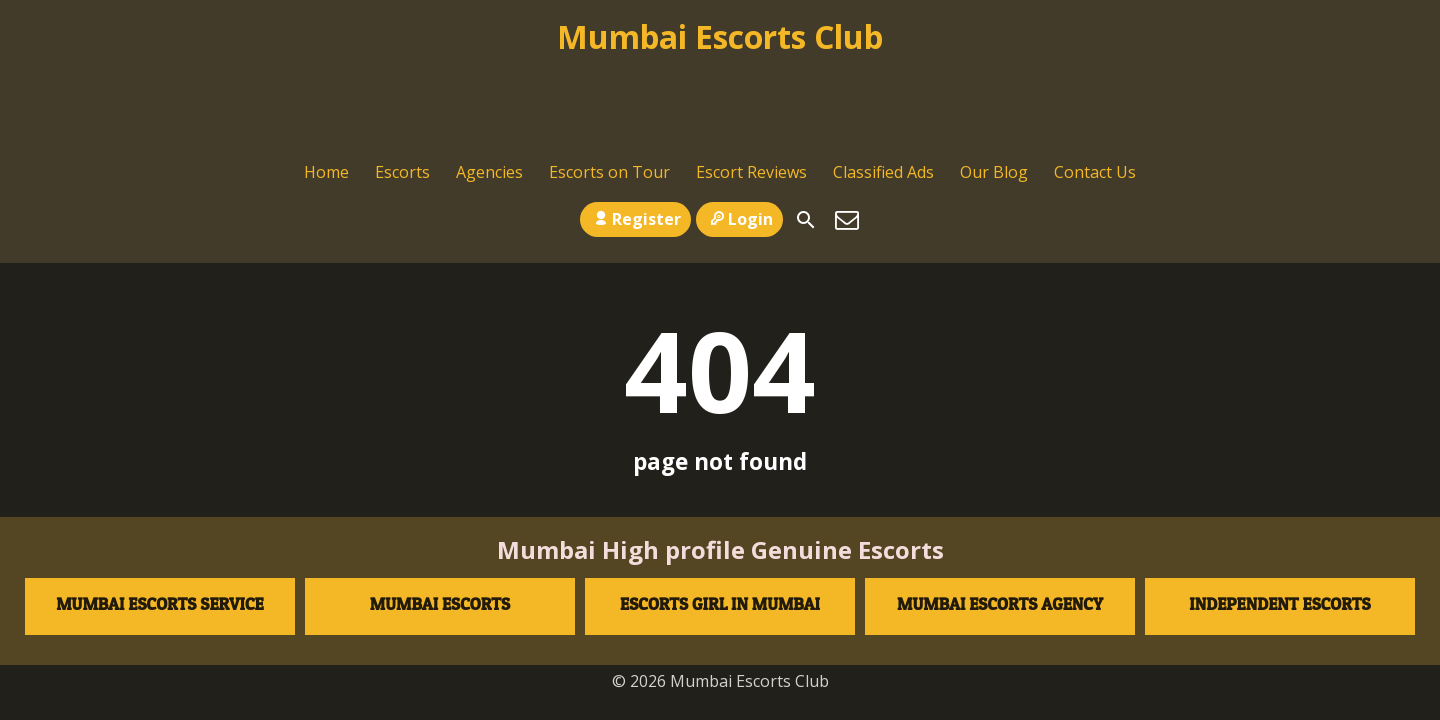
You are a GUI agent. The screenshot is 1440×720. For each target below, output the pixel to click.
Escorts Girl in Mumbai (720, 525)
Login (739, 131)
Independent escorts (1279, 525)
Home (326, 86)
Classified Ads (883, 86)
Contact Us (1095, 86)
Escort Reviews (751, 86)
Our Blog (994, 86)
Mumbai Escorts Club (720, 36)
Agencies (489, 86)
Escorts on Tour (609, 86)
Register (635, 131)
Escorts (402, 86)
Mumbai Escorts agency (1000, 525)
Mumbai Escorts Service (160, 525)
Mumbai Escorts (440, 525)
